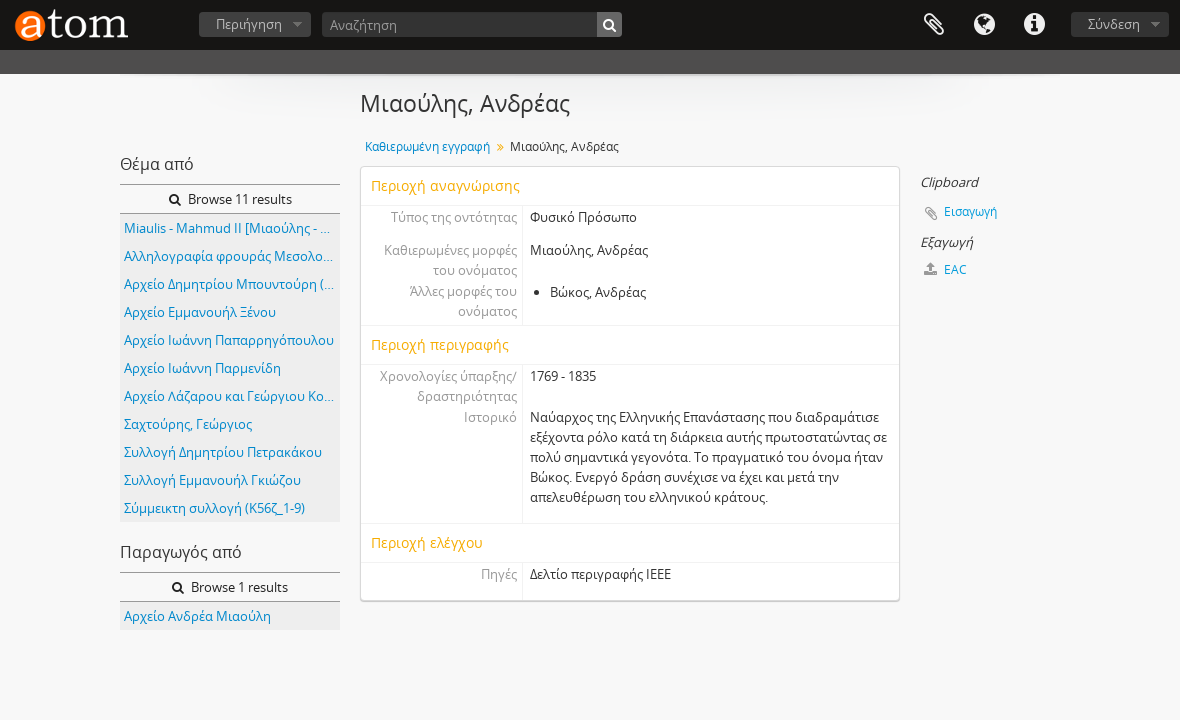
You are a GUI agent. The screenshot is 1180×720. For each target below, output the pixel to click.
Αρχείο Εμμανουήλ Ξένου (200, 312)
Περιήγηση (249, 24)
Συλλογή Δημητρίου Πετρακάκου (223, 452)
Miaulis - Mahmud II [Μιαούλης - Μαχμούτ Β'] (232, 228)
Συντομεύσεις (1034, 25)
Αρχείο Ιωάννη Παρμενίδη (202, 368)
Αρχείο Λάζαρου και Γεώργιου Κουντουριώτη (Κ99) (232, 396)
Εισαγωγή (970, 211)
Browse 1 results (230, 587)
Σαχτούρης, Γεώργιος (188, 424)
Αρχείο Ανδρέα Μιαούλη (197, 616)
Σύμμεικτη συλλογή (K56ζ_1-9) (214, 508)
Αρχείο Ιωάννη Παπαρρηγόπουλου (229, 340)
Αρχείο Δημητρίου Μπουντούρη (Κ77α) (232, 284)
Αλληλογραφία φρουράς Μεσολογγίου (232, 256)
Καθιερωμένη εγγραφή (427, 146)
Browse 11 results (230, 199)
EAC (945, 269)
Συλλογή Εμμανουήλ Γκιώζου (212, 480)
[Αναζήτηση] (472, 24)
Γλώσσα (984, 25)
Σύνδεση (1114, 24)
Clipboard (934, 25)
